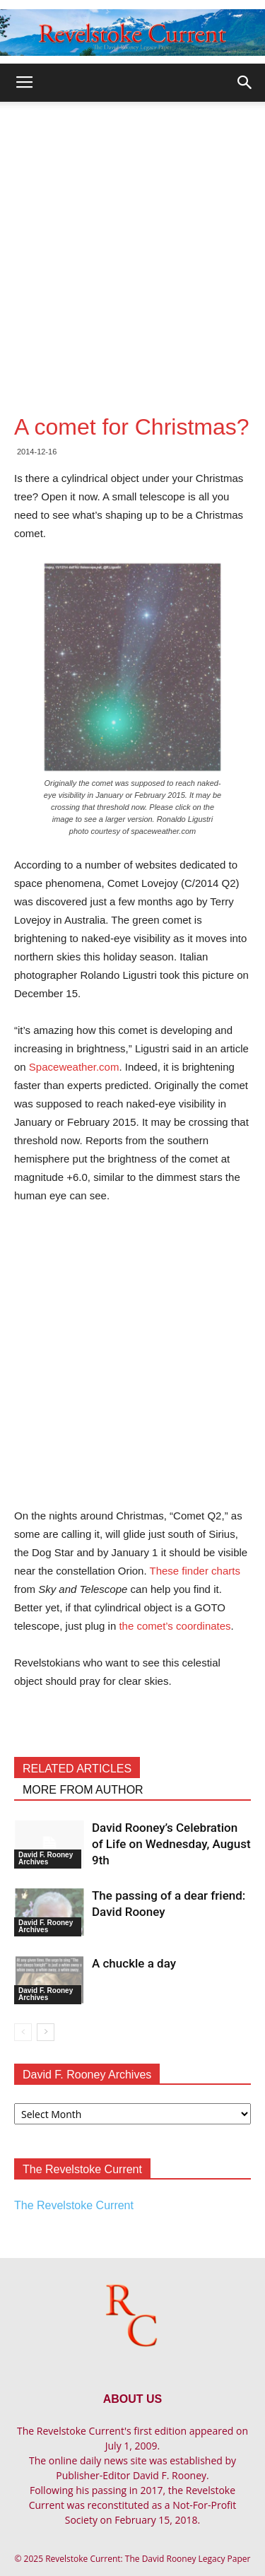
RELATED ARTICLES (77, 1769)
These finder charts (195, 1571)
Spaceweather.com (74, 1067)
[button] (245, 83)
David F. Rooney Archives (45, 1858)
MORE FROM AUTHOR (83, 1790)
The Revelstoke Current (74, 2205)
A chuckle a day (134, 1963)
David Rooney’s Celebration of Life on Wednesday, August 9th (171, 1844)
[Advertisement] (132, 241)
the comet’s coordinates (174, 1626)
